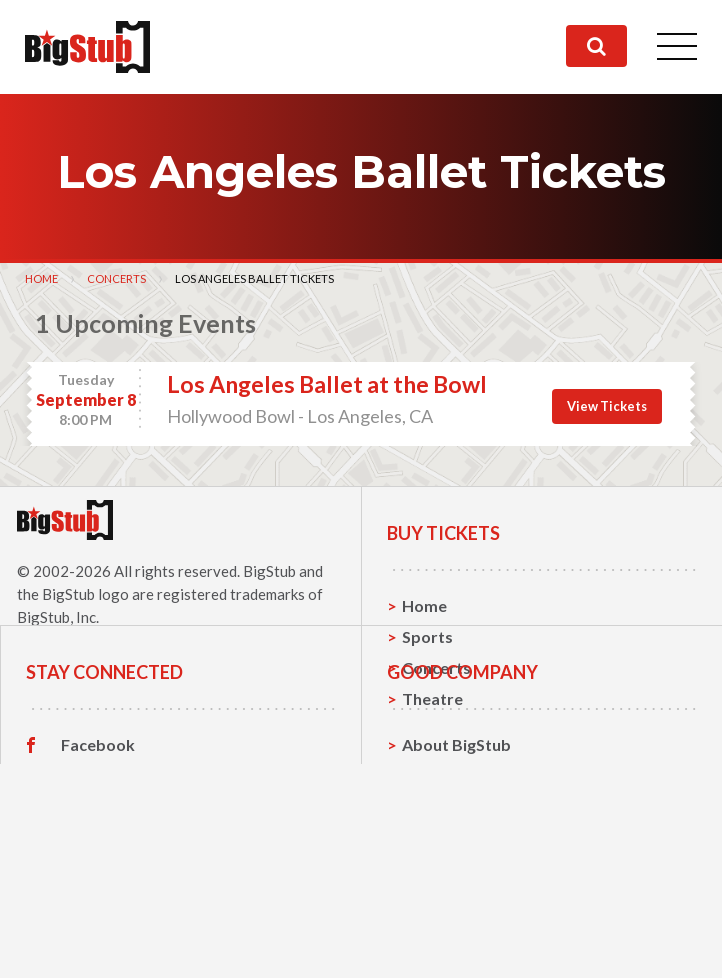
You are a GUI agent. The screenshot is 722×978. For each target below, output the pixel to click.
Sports (427, 636)
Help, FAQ (439, 913)
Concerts (116, 278)
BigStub (269, 571)
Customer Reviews (131, 945)
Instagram (99, 914)
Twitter (89, 883)
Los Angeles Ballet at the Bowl (327, 384)
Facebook (98, 852)
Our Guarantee (458, 944)
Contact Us (444, 882)
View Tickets (607, 406)
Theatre (432, 698)
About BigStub (456, 851)
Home (41, 278)
